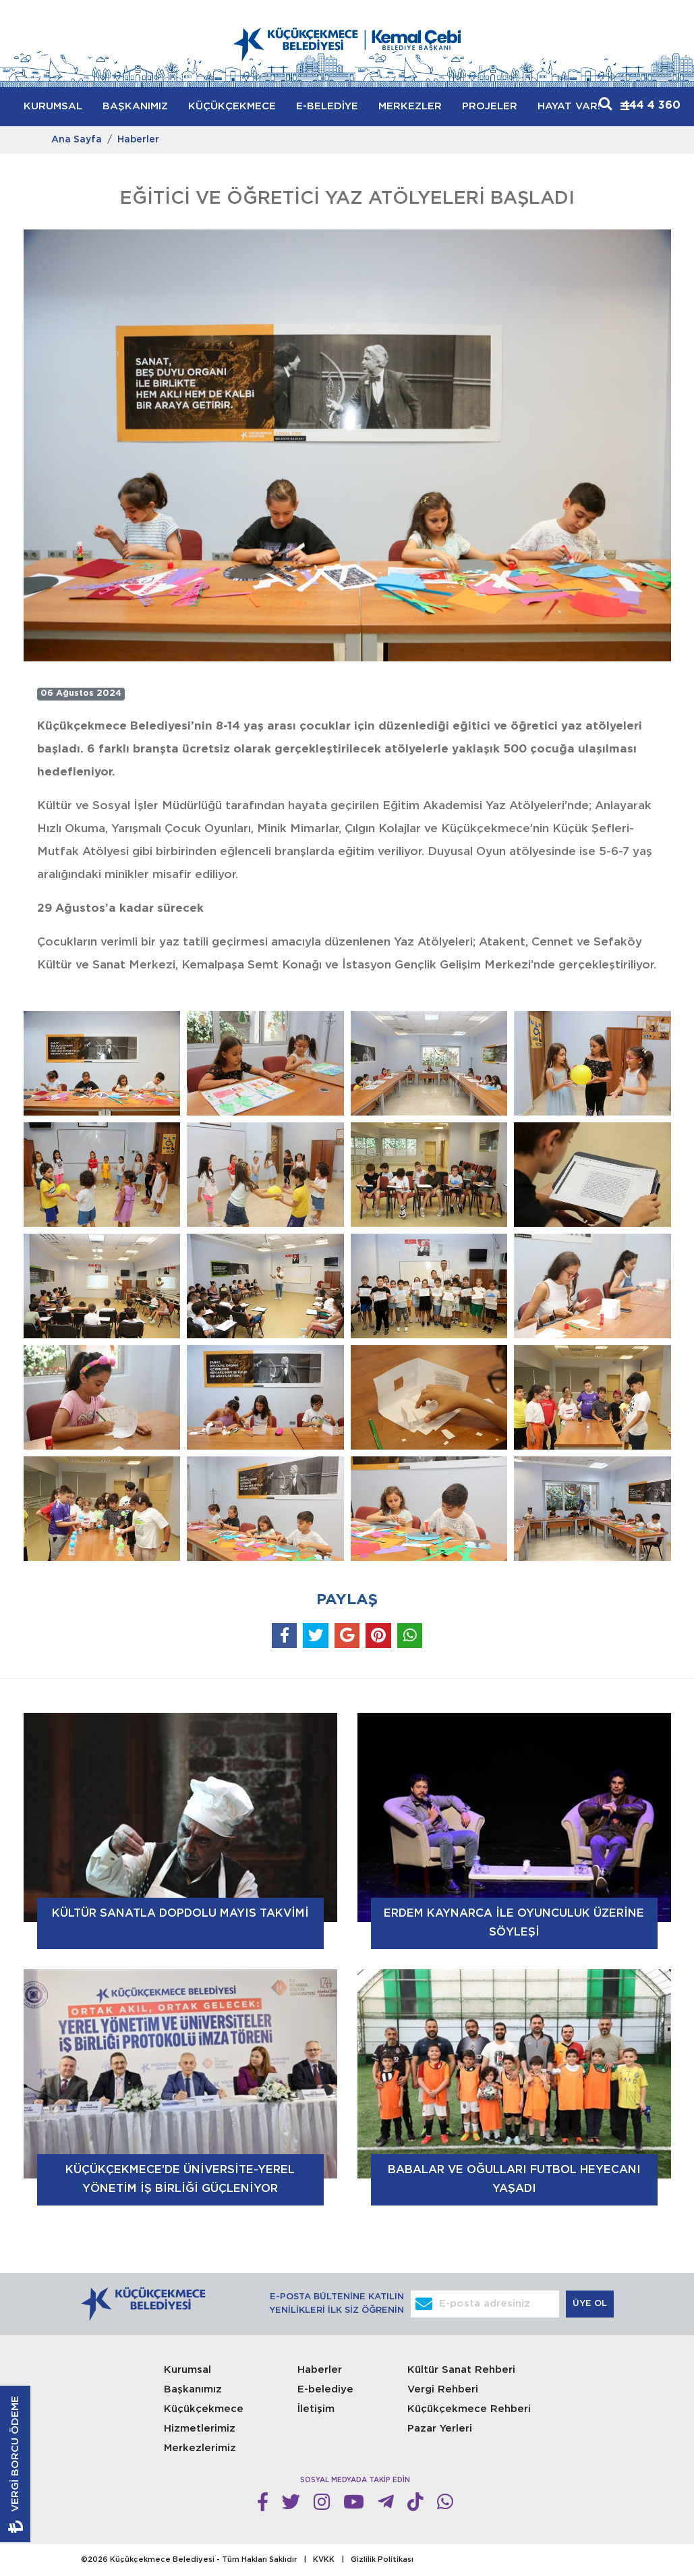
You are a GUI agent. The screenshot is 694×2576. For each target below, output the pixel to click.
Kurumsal (187, 2369)
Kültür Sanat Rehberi (461, 2369)
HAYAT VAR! (569, 106)
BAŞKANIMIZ (135, 106)
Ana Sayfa (76, 140)
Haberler (138, 140)
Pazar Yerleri (439, 2428)
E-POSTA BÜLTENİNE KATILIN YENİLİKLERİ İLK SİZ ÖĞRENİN (336, 2303)
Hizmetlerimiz (199, 2428)
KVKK (324, 2559)
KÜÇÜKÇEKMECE (232, 106)
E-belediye (325, 2389)
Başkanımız (193, 2389)
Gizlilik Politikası (382, 2559)
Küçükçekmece (203, 2409)
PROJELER (489, 106)
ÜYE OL (591, 2303)
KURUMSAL (53, 106)
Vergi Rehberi (442, 2389)
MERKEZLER (410, 106)
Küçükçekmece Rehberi (469, 2409)
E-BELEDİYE (327, 106)
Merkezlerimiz (200, 2448)
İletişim (316, 2409)
